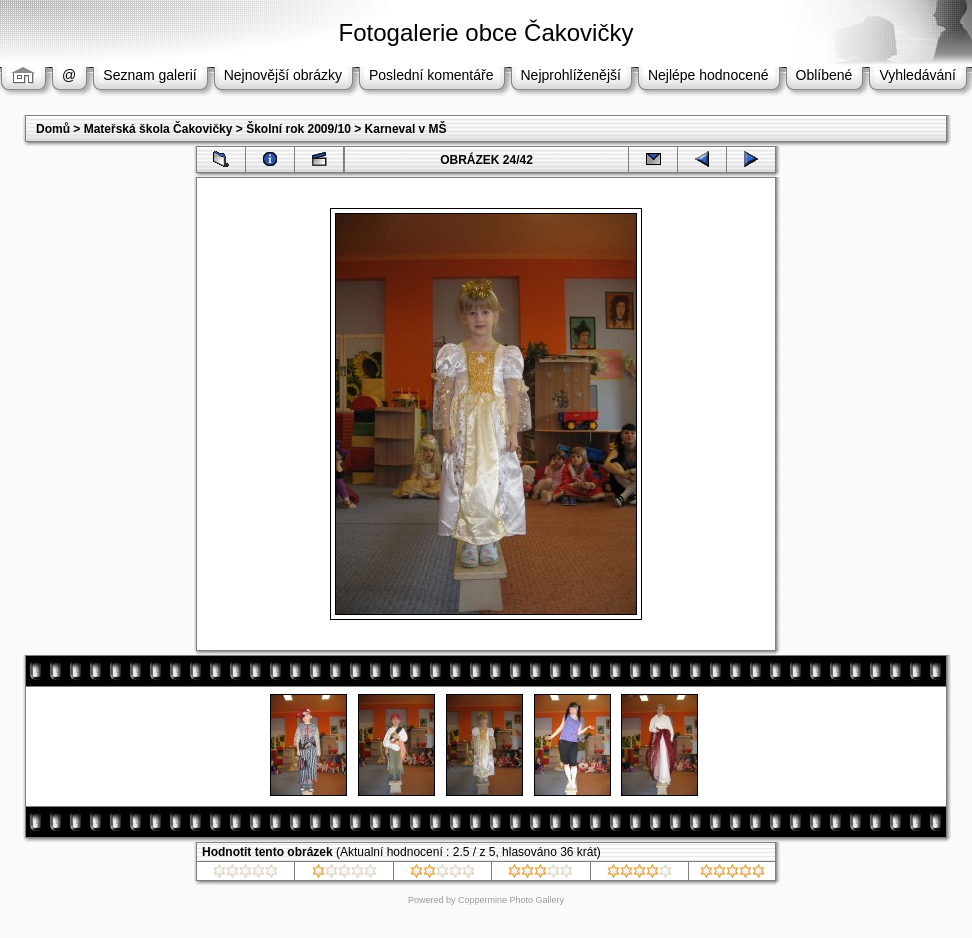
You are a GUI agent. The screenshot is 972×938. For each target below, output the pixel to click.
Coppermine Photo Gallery (511, 900)
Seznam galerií (149, 75)
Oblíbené (824, 75)
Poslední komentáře (431, 75)
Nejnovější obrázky (283, 75)
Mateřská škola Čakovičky (158, 129)
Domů (53, 129)
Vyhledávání (917, 75)
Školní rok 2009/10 (298, 129)
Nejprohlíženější (571, 75)
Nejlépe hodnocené (708, 75)
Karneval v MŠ (406, 129)
